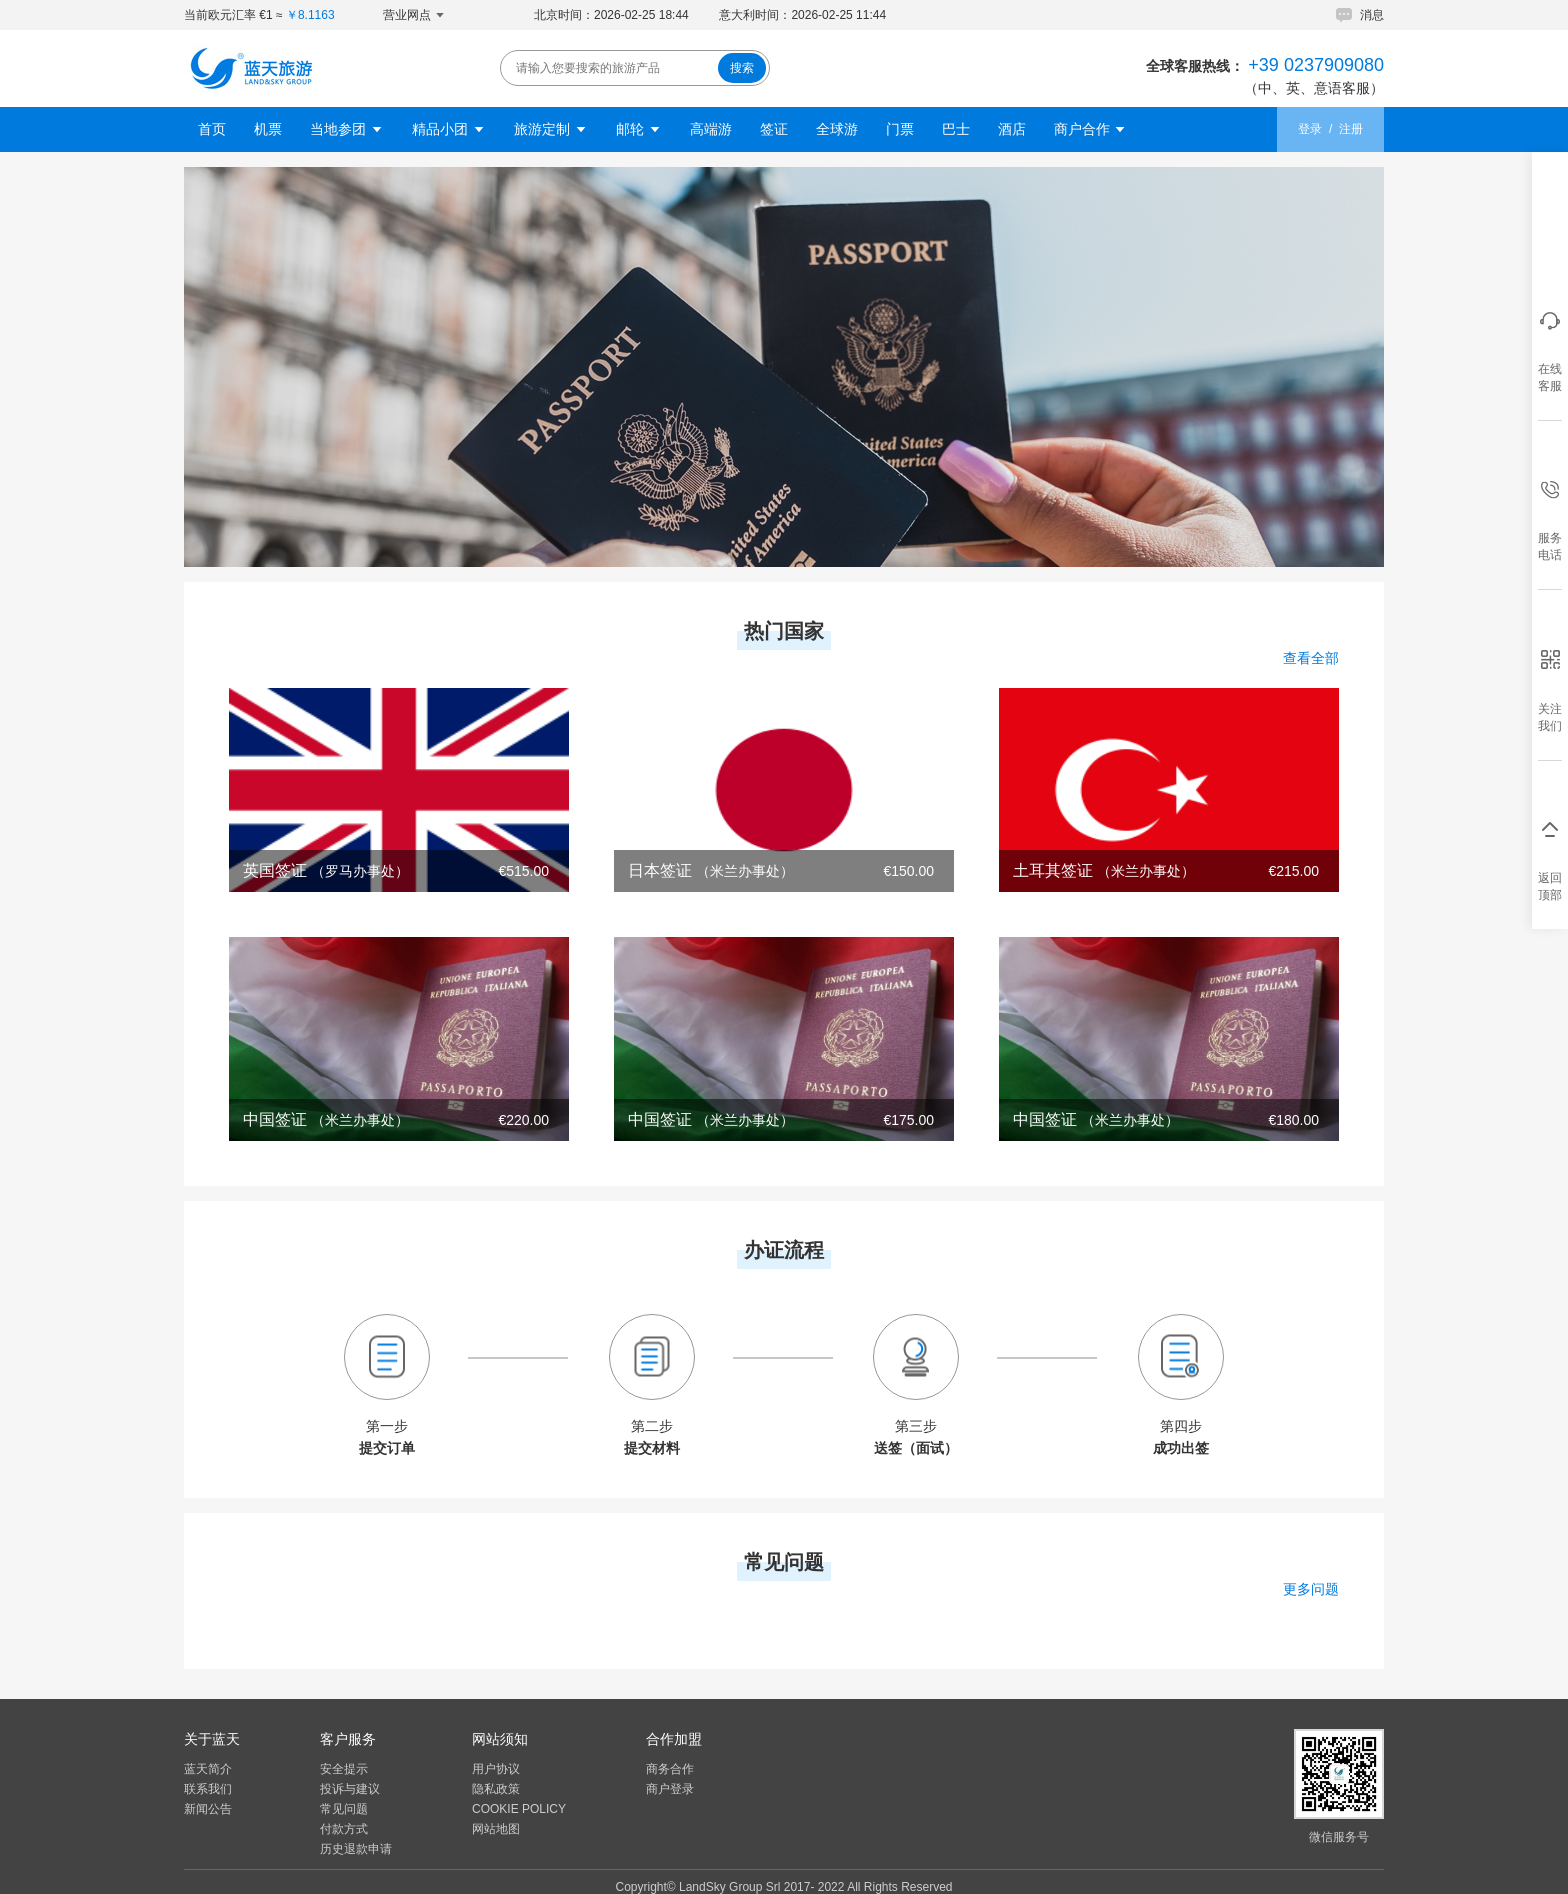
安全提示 (344, 1769)
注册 (1351, 129)
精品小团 (449, 129)
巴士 (956, 129)
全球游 (837, 129)
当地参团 (347, 129)
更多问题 (1311, 1589)
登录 (1310, 129)
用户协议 (496, 1769)
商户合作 (1091, 129)
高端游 (711, 129)
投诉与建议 (350, 1789)
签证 (774, 129)
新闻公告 (208, 1809)
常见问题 (344, 1809)
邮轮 (639, 129)
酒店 (1012, 129)
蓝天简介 (208, 1769)
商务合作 (670, 1769)
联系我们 (208, 1789)
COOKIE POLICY (519, 1809)
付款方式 (344, 1829)
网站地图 (496, 1829)
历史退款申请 (356, 1849)
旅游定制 (551, 129)
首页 (212, 129)
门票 (900, 129)
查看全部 (1311, 658)
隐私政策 (496, 1789)
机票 (268, 129)
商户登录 (670, 1789)
